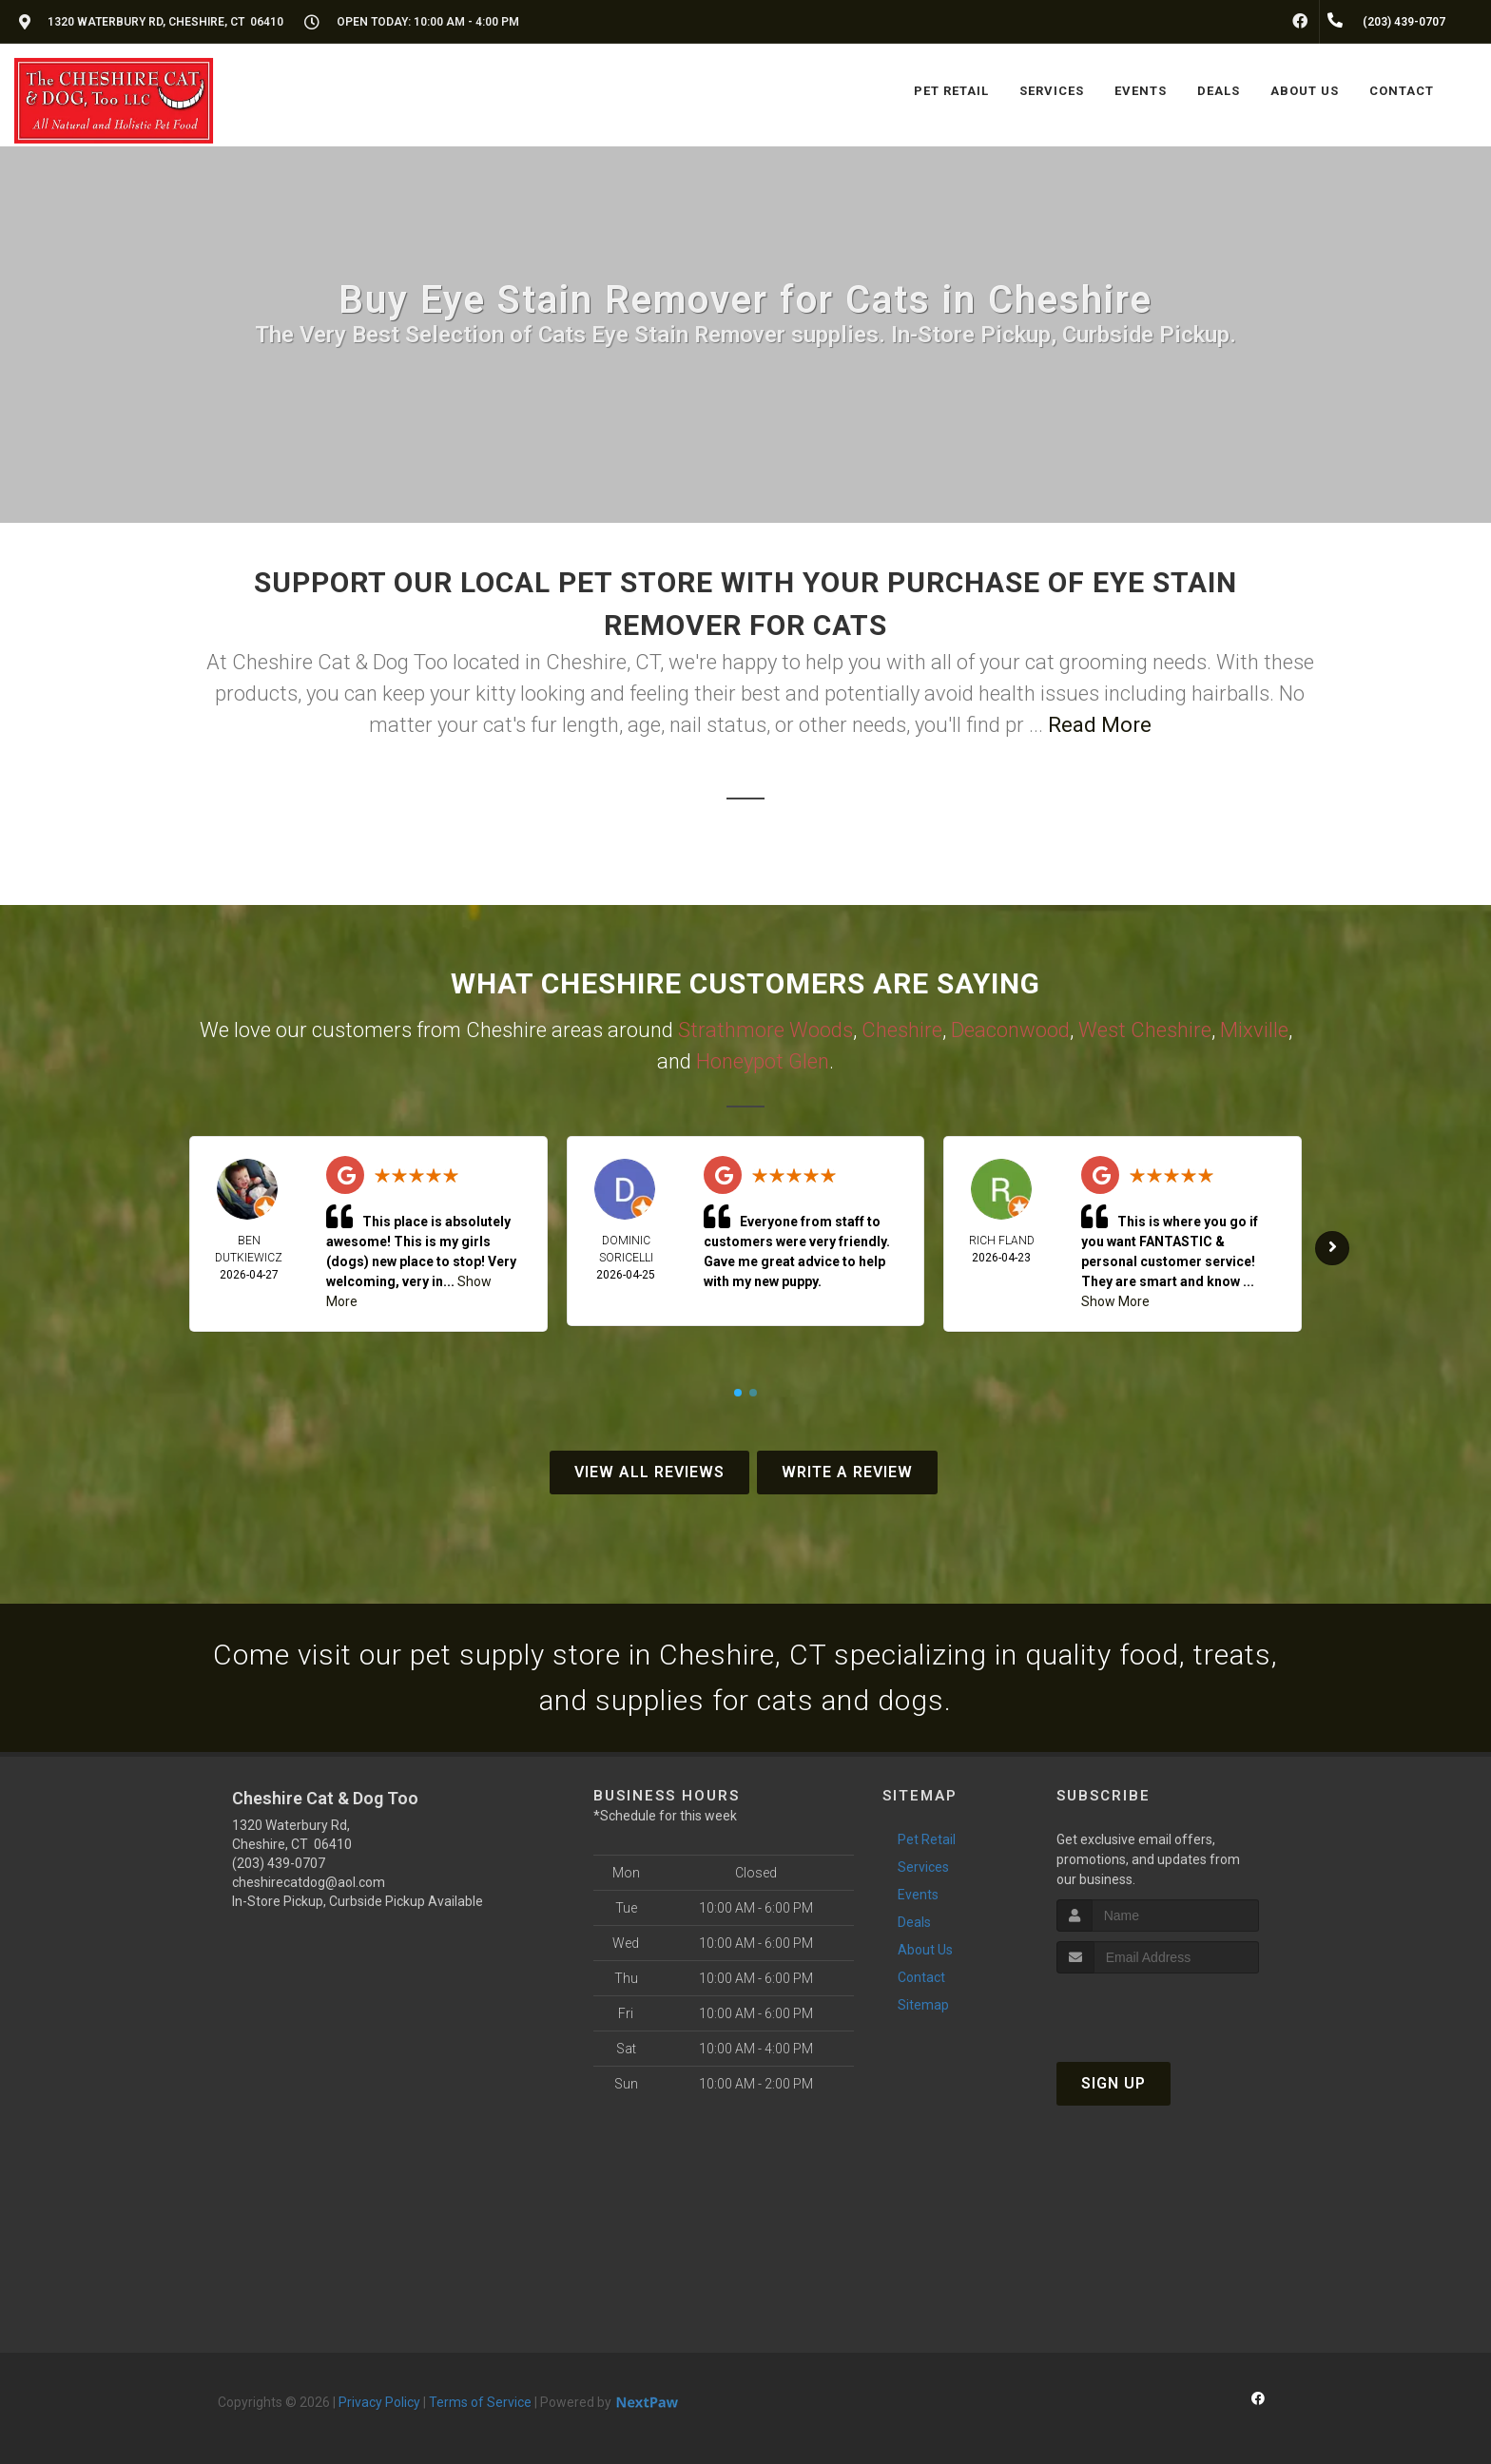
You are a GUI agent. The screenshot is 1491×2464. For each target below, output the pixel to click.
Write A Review (847, 1472)
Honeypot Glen (762, 1061)
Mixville (1254, 1030)
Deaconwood (1010, 1030)
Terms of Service (480, 2402)
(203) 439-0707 (278, 1863)
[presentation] (1157, 2009)
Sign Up (1113, 2083)
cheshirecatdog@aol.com (308, 1882)
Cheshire (902, 1030)
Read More (1100, 725)
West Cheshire (1144, 1030)
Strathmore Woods (765, 1030)
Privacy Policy (379, 2402)
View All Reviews (649, 1472)
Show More (1115, 1301)
